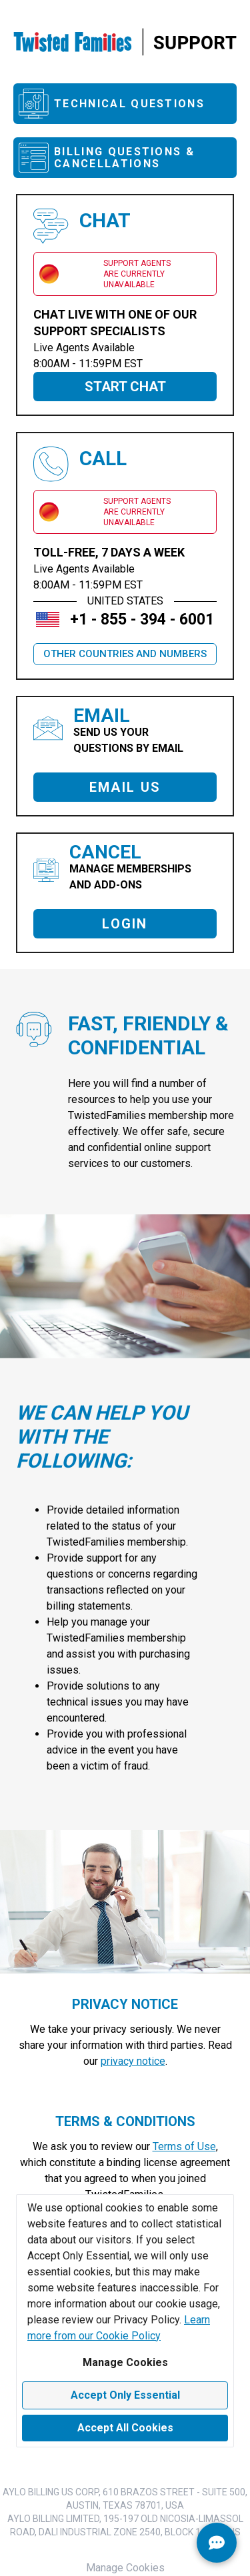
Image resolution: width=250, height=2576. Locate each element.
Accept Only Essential (125, 2395)
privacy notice (133, 2061)
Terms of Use (184, 2146)
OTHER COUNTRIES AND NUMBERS (125, 654)
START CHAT (125, 387)
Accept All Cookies (125, 2427)
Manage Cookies (125, 2362)
